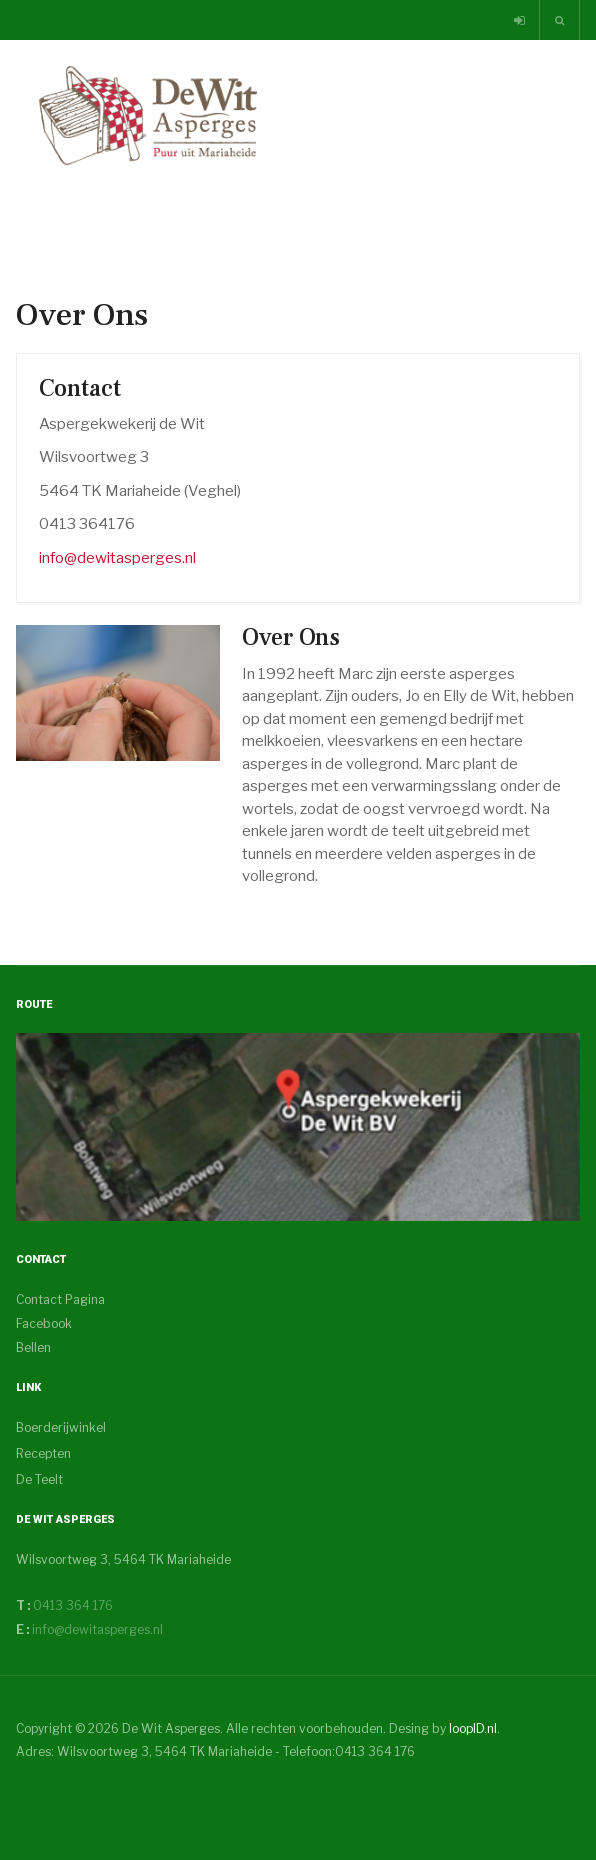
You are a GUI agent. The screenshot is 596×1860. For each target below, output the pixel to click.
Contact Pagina (60, 1299)
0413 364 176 (71, 1605)
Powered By (107, 1791)
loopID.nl (473, 1728)
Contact (80, 388)
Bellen (33, 1347)
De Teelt (39, 1479)
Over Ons (291, 637)
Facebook (44, 1323)
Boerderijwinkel (61, 1427)
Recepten (43, 1453)
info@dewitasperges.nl (117, 558)
